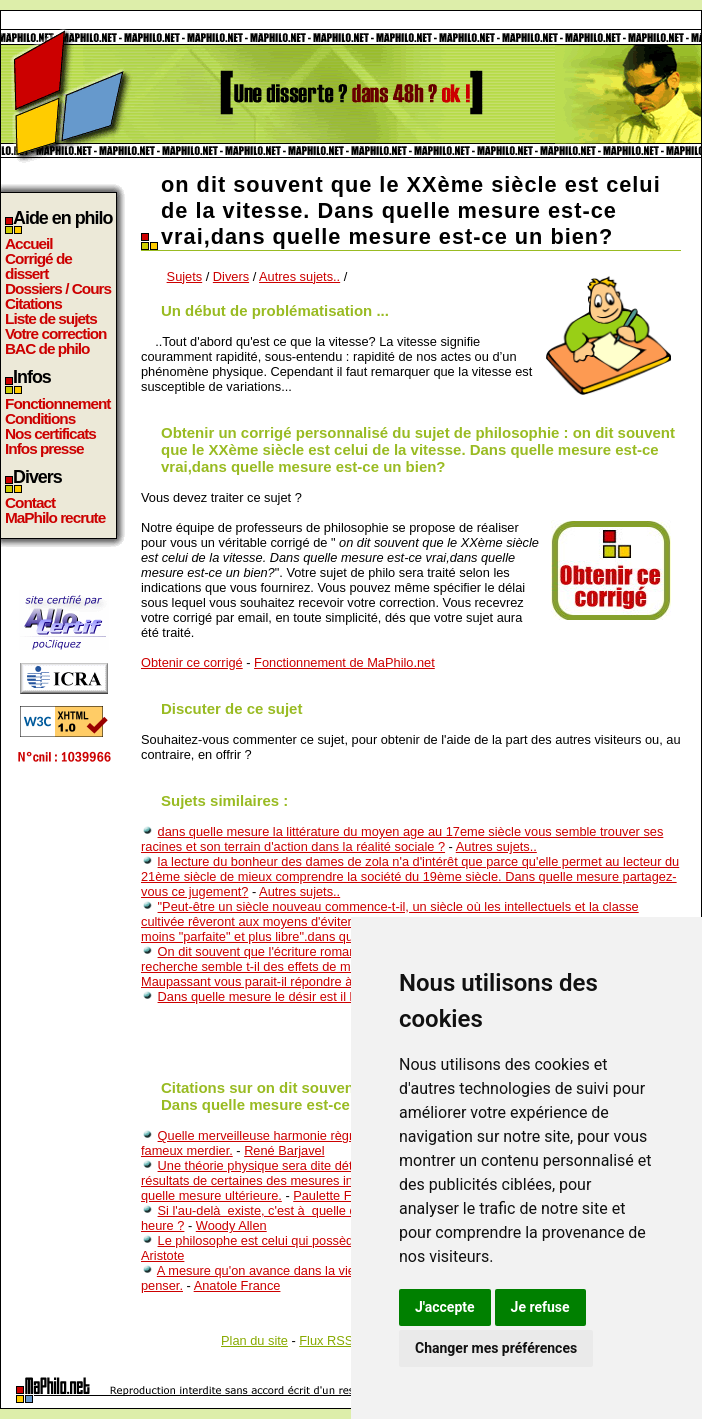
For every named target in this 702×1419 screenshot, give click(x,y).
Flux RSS (326, 1340)
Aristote (162, 1255)
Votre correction (56, 333)
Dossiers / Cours (58, 288)
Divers (231, 276)
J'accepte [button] (445, 1307)
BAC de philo (47, 348)
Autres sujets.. (299, 276)
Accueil (29, 243)
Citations (33, 303)
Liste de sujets (51, 318)
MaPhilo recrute (55, 517)
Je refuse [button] (540, 1307)
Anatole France (237, 1285)
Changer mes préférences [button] (496, 1348)
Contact (30, 502)
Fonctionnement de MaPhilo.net (344, 662)
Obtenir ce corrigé (192, 662)
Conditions (40, 418)
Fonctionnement (57, 403)
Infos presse (44, 448)
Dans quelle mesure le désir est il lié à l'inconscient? (306, 996)
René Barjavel (284, 1150)
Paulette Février (338, 1195)
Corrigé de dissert (38, 266)
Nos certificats (50, 433)
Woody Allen (231, 1225)
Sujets (185, 276)
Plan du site (254, 1340)
